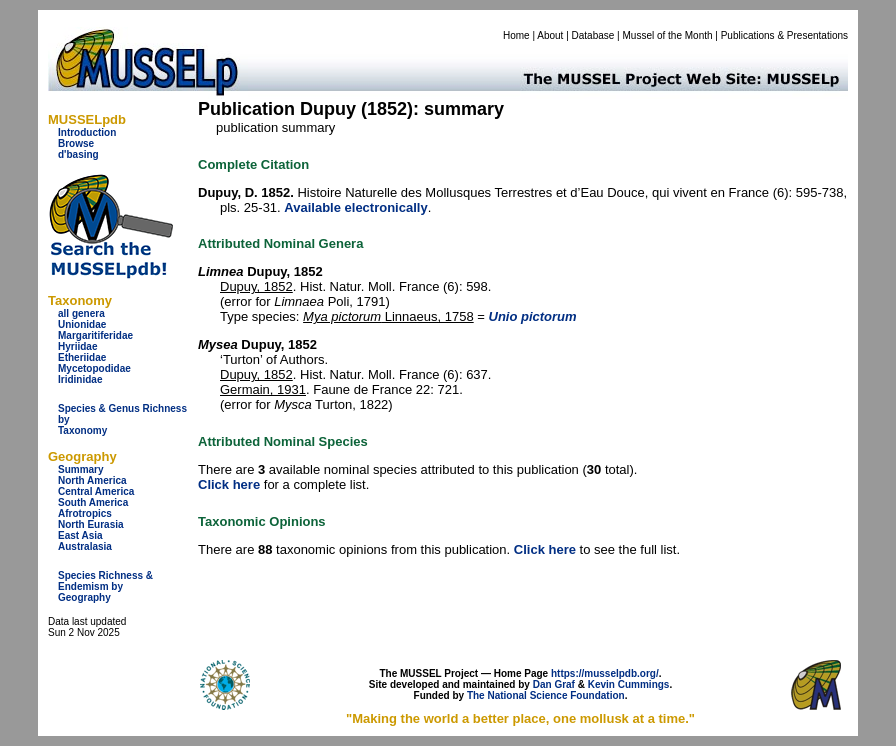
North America (92, 480)
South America (93, 502)
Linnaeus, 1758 (388, 316)
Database (593, 35)
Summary (81, 469)
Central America (96, 491)
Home (516, 35)
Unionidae (82, 324)
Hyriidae (77, 346)
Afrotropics (85, 513)
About (550, 35)
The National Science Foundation (546, 695)
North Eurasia (91, 524)
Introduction (87, 132)
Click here (229, 484)
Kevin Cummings (629, 684)
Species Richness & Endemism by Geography (105, 586)
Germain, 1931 (263, 389)
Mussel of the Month (668, 35)
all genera (81, 313)
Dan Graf (554, 684)
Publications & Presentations (784, 35)
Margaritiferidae (95, 335)
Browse (76, 143)
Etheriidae (82, 357)
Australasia (85, 546)
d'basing (78, 154)
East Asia (80, 535)
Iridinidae (80, 379)
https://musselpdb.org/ (605, 673)
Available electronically (355, 207)
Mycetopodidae (94, 368)
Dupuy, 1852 (256, 286)
